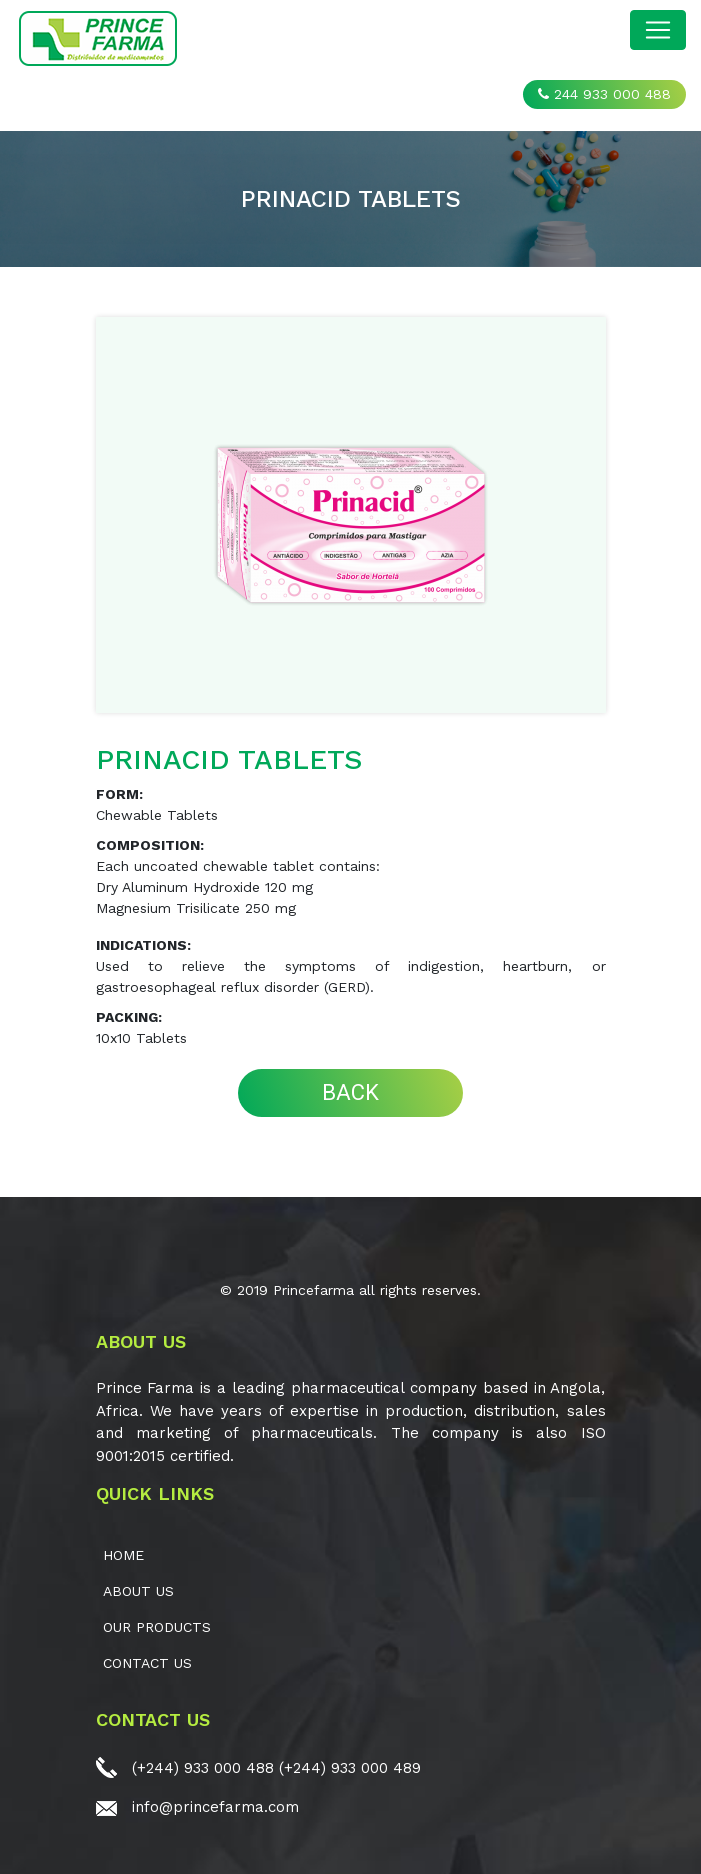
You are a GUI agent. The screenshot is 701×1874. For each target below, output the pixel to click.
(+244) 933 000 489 (350, 1768)
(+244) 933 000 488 (203, 1768)
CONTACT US (147, 1663)
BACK (350, 1092)
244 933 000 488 (604, 94)
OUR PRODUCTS (157, 1627)
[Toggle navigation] (658, 30)
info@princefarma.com (215, 1807)
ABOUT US (138, 1591)
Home (123, 1555)
